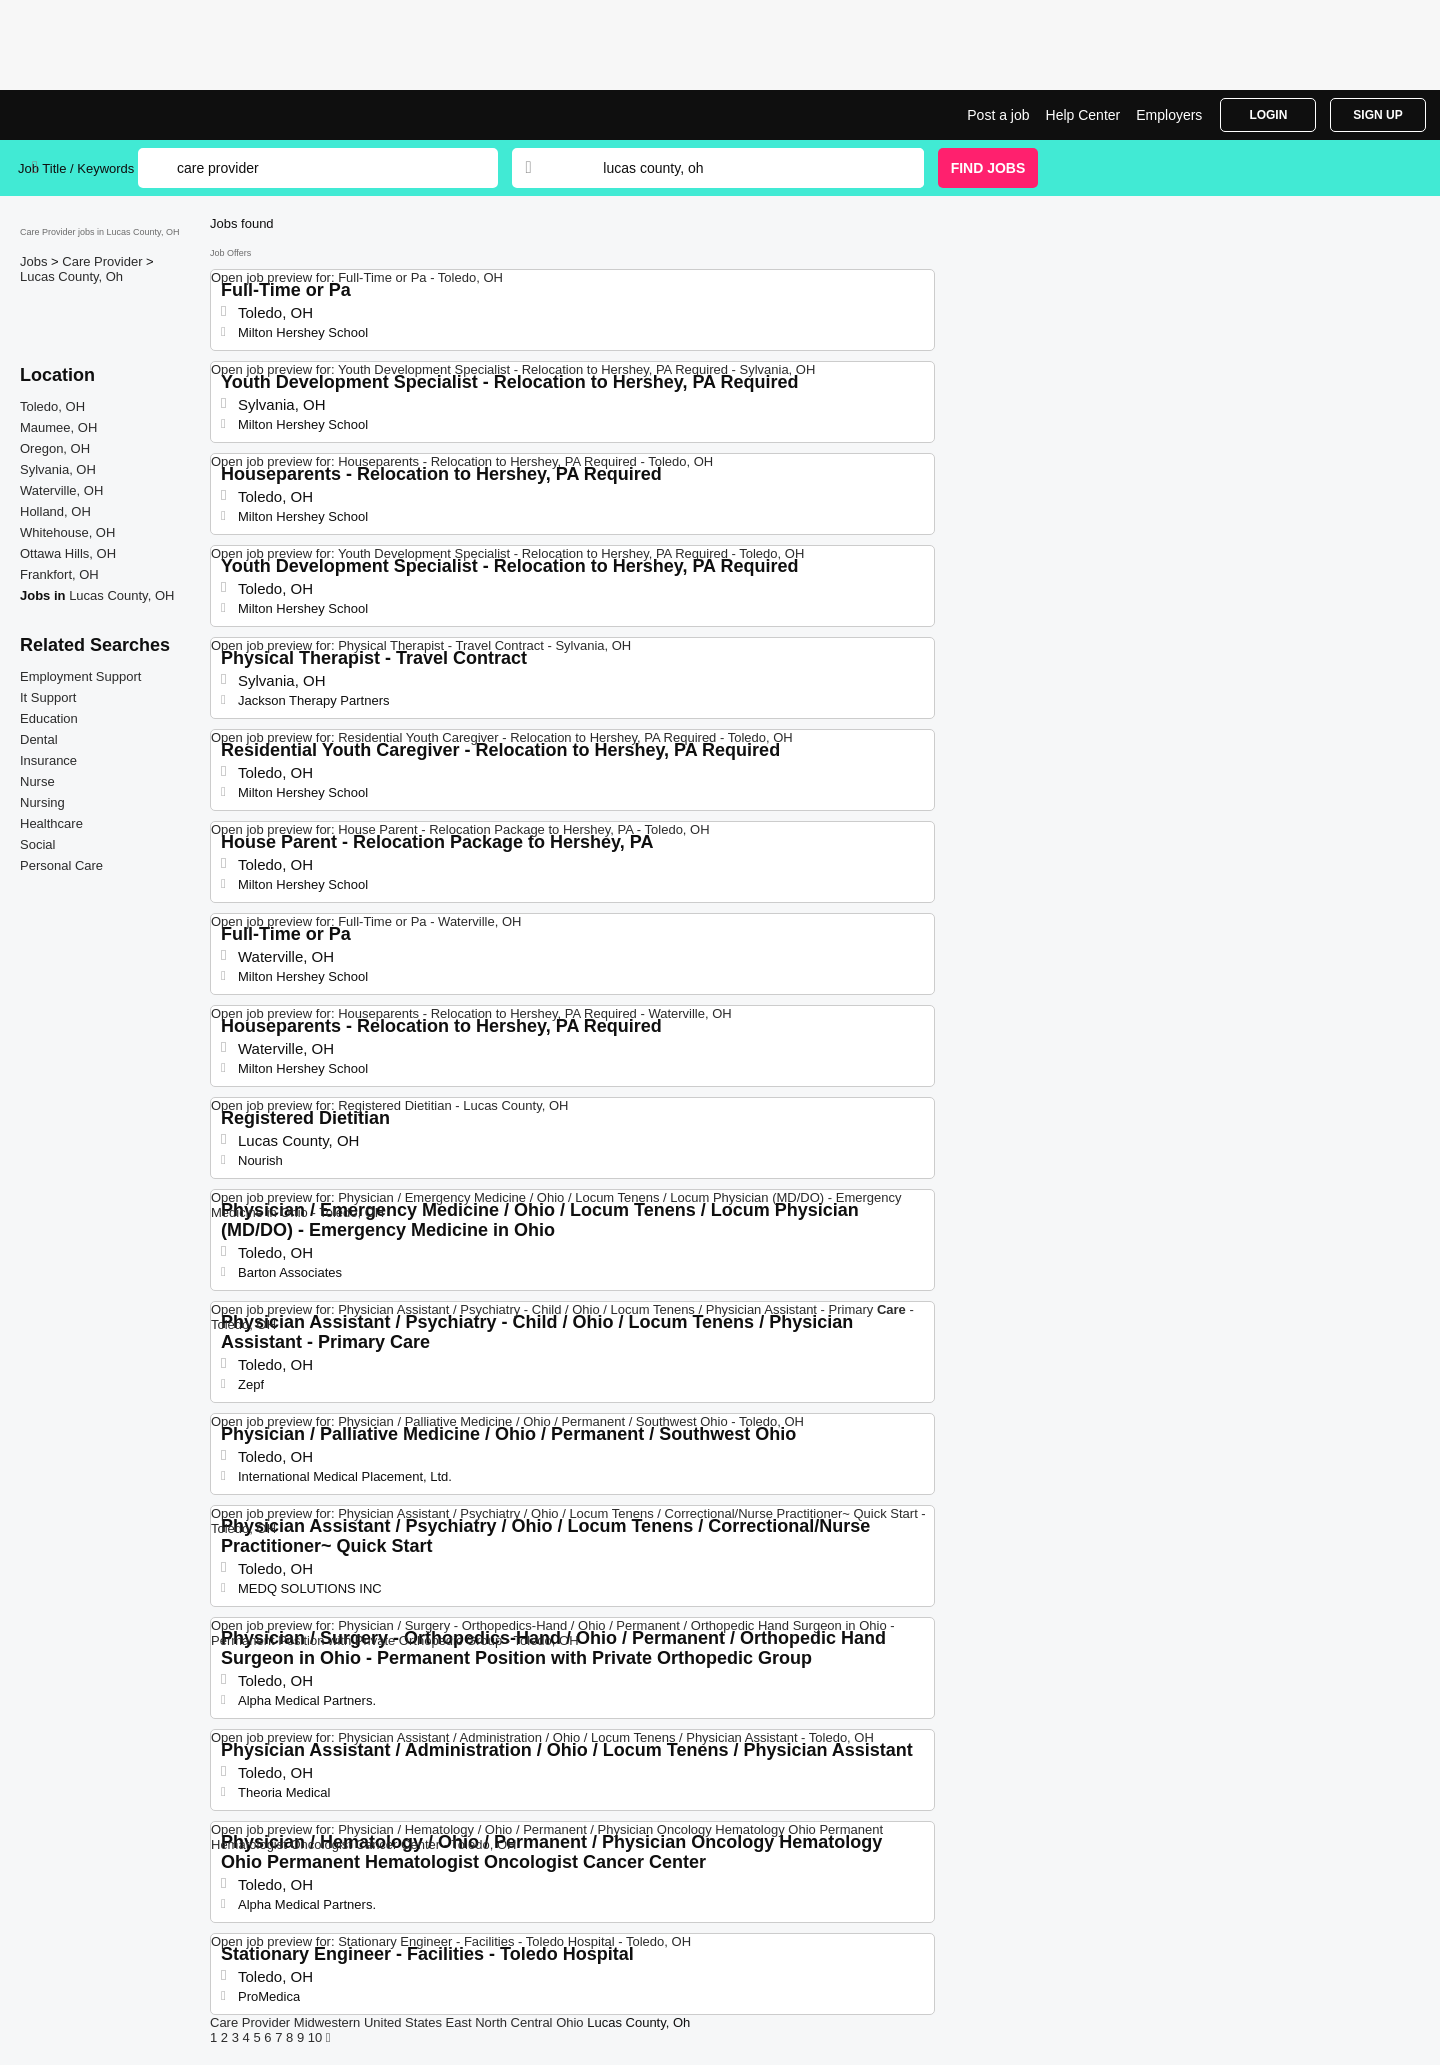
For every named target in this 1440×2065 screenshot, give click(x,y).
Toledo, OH (52, 406)
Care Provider (104, 261)
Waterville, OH (61, 490)
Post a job (998, 115)
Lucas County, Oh (71, 276)
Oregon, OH (55, 448)
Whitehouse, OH (67, 532)
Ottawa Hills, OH (68, 553)
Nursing (42, 802)
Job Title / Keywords (76, 168)
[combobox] (744, 168)
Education (49, 718)
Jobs (35, 261)
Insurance (48, 760)
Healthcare (51, 823)
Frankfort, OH (59, 574)
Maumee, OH (58, 427)
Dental (39, 739)
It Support (48, 697)
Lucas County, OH (121, 595)
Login (1268, 115)
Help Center (1083, 115)
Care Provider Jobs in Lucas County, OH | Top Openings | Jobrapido (93, 115)
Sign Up (1377, 115)
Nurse (37, 781)
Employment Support (80, 676)
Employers (1169, 115)
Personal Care (61, 865)
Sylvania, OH (58, 469)
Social (37, 844)
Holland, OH (55, 511)
